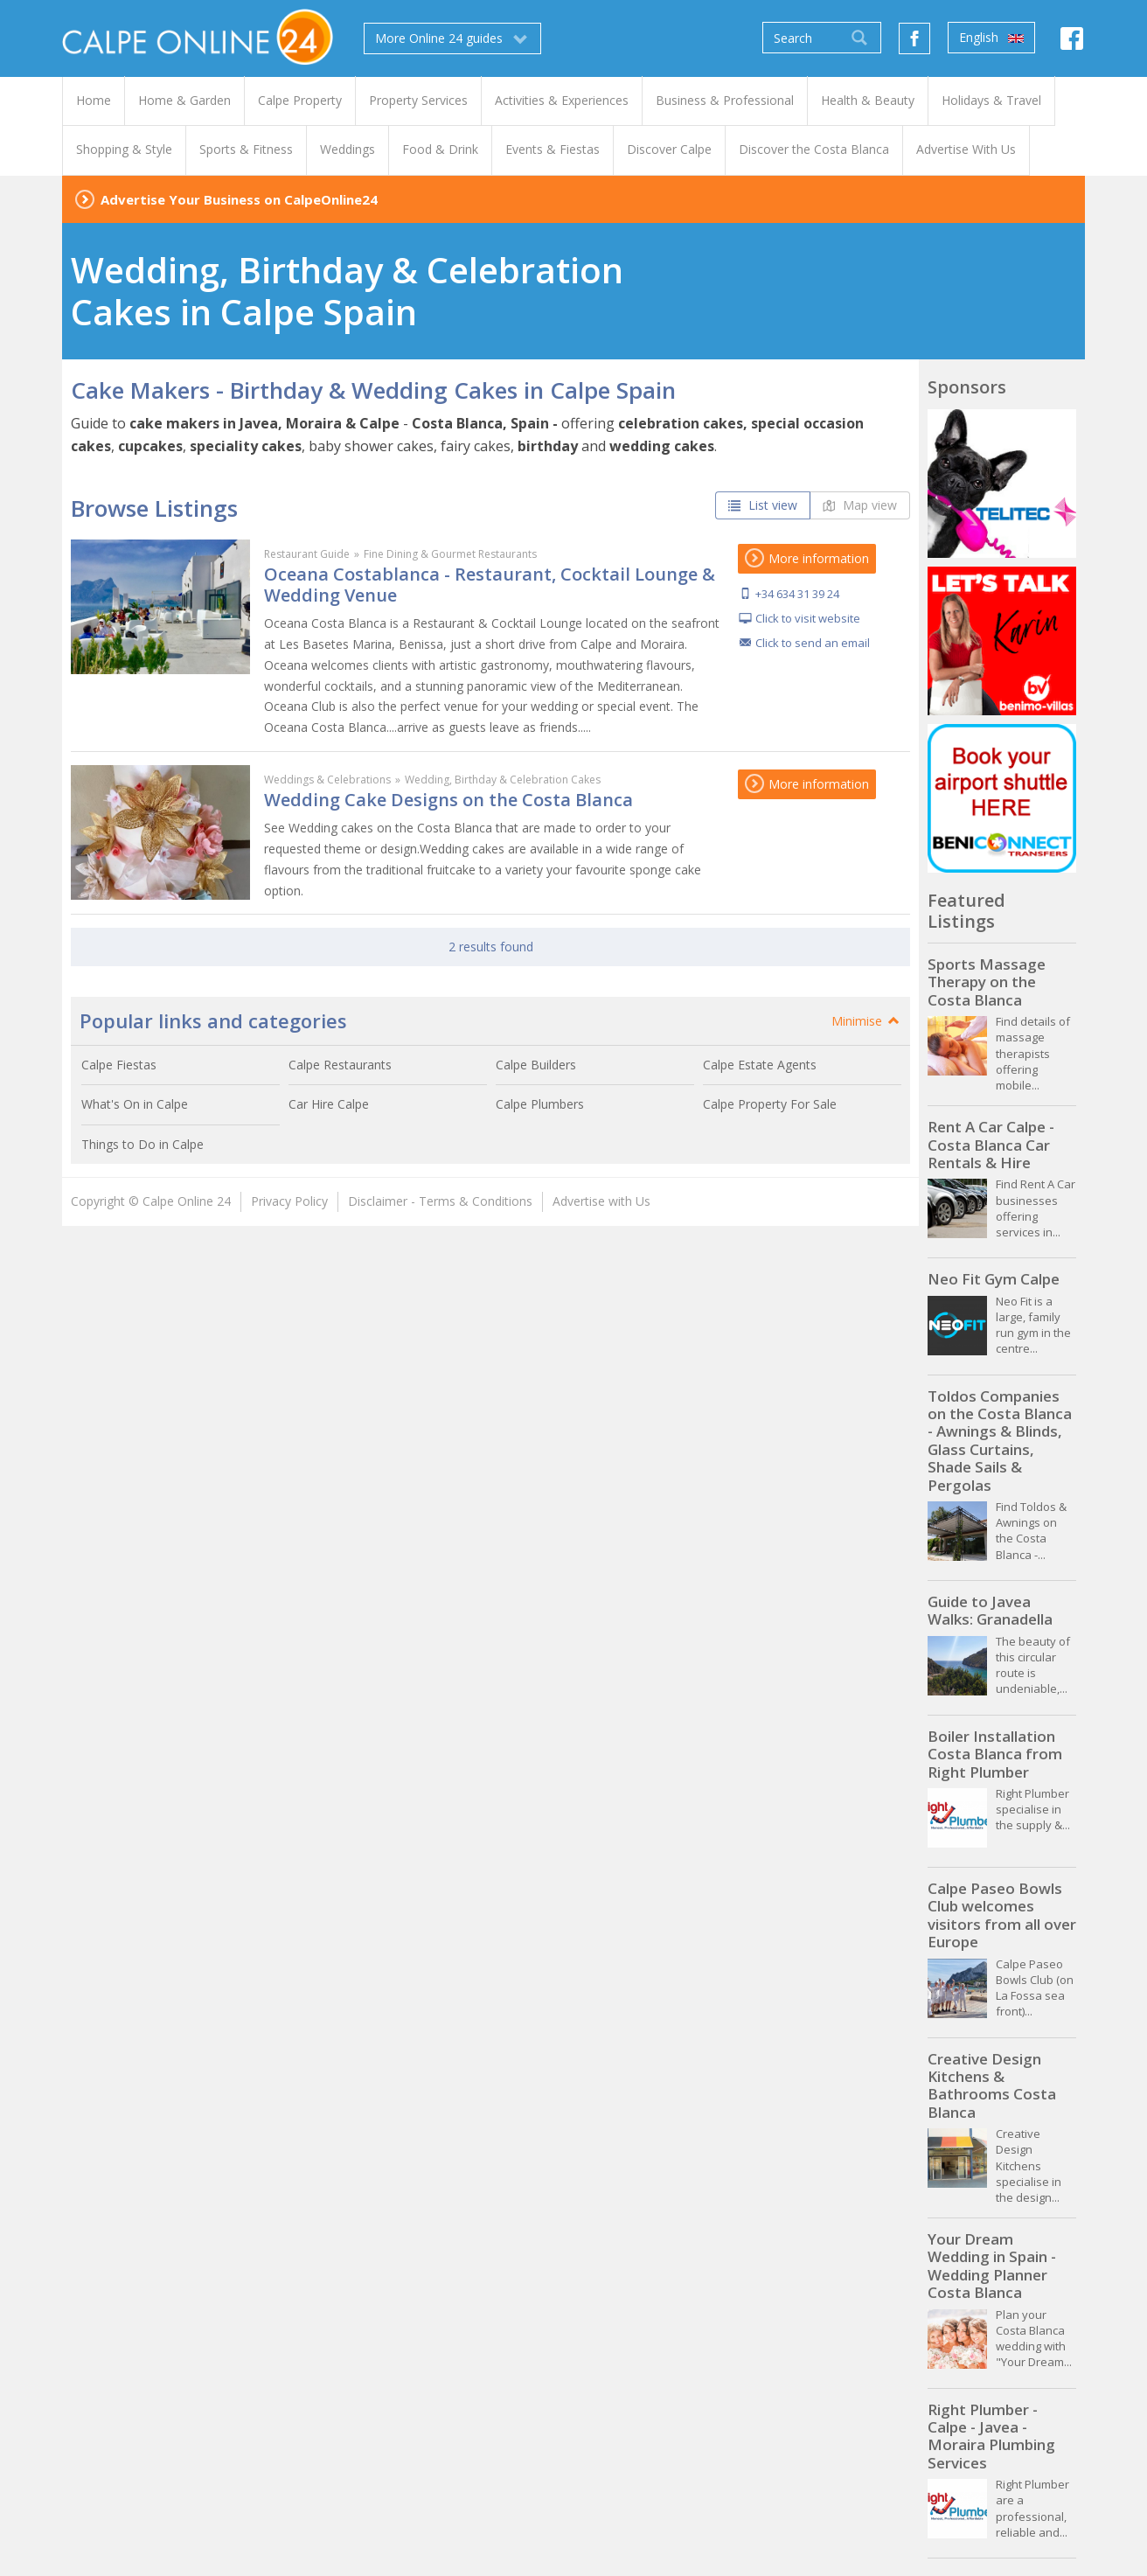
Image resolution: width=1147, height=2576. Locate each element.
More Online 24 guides (452, 38)
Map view (860, 505)
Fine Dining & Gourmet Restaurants (450, 554)
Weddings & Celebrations (327, 779)
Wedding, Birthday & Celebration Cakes (503, 779)
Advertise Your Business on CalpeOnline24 (239, 199)
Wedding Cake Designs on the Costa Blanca (448, 799)
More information (807, 558)
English (991, 37)
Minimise (866, 1021)
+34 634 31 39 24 (797, 594)
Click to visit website (807, 618)
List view (762, 505)
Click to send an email (812, 643)
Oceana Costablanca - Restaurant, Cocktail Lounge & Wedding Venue (489, 584)
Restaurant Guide (307, 554)
